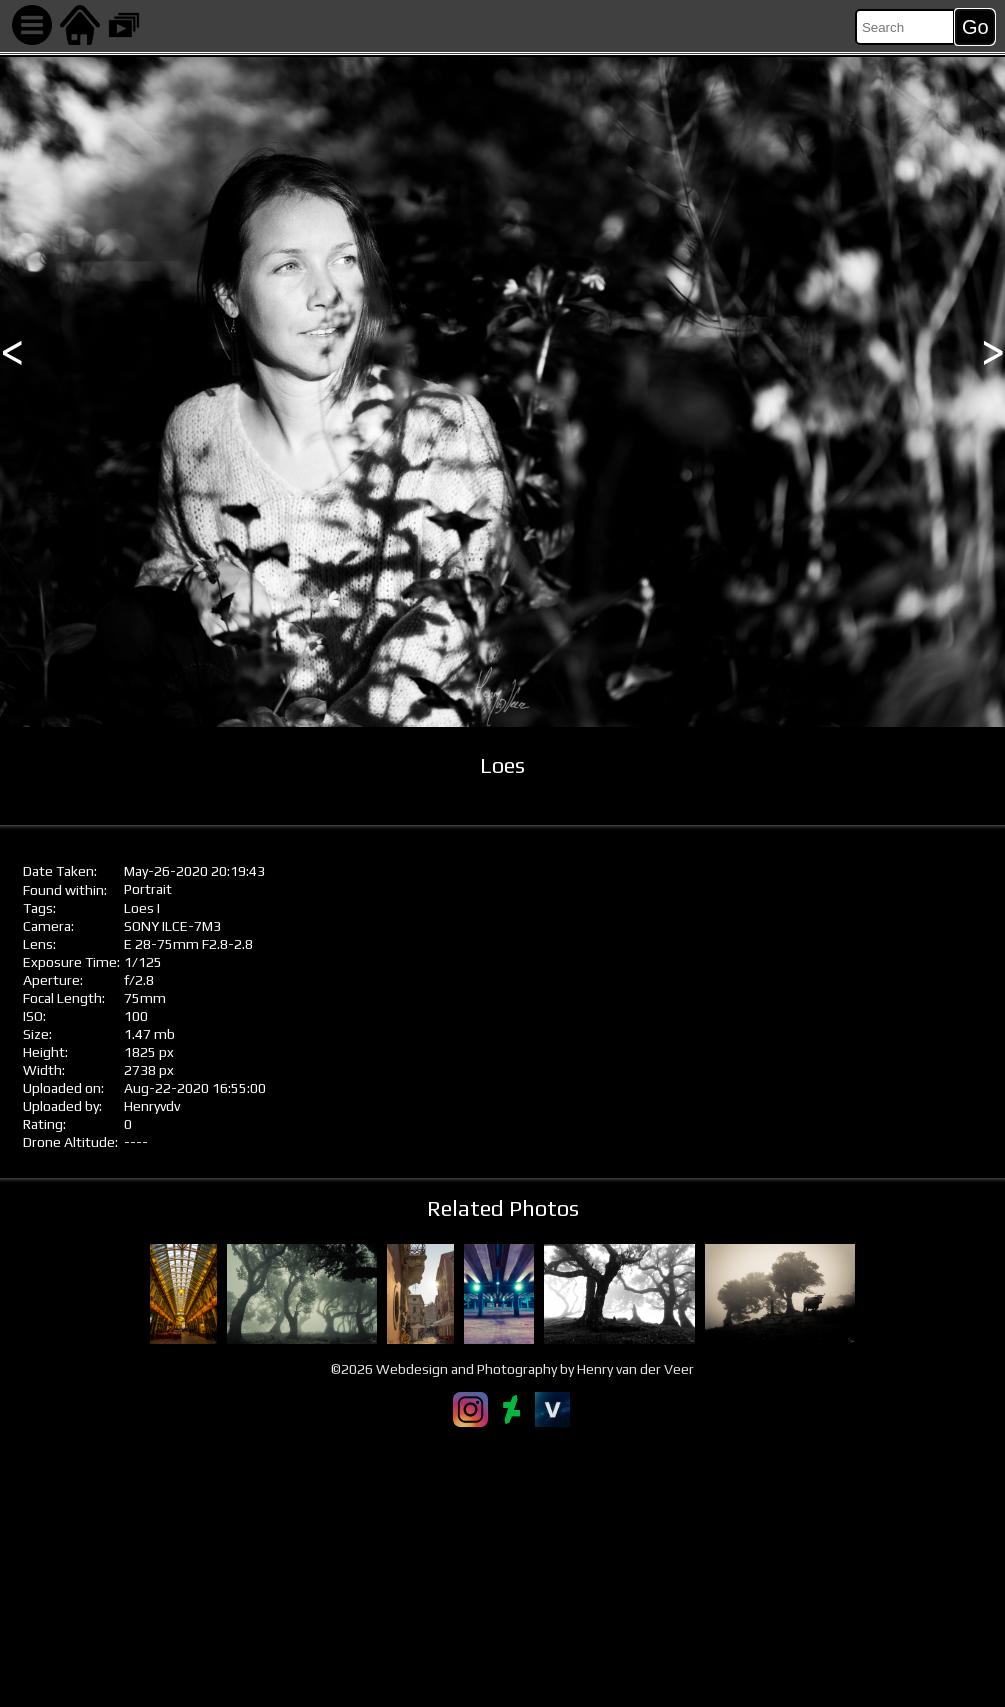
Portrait (148, 889)
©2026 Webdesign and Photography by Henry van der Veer (512, 1369)
